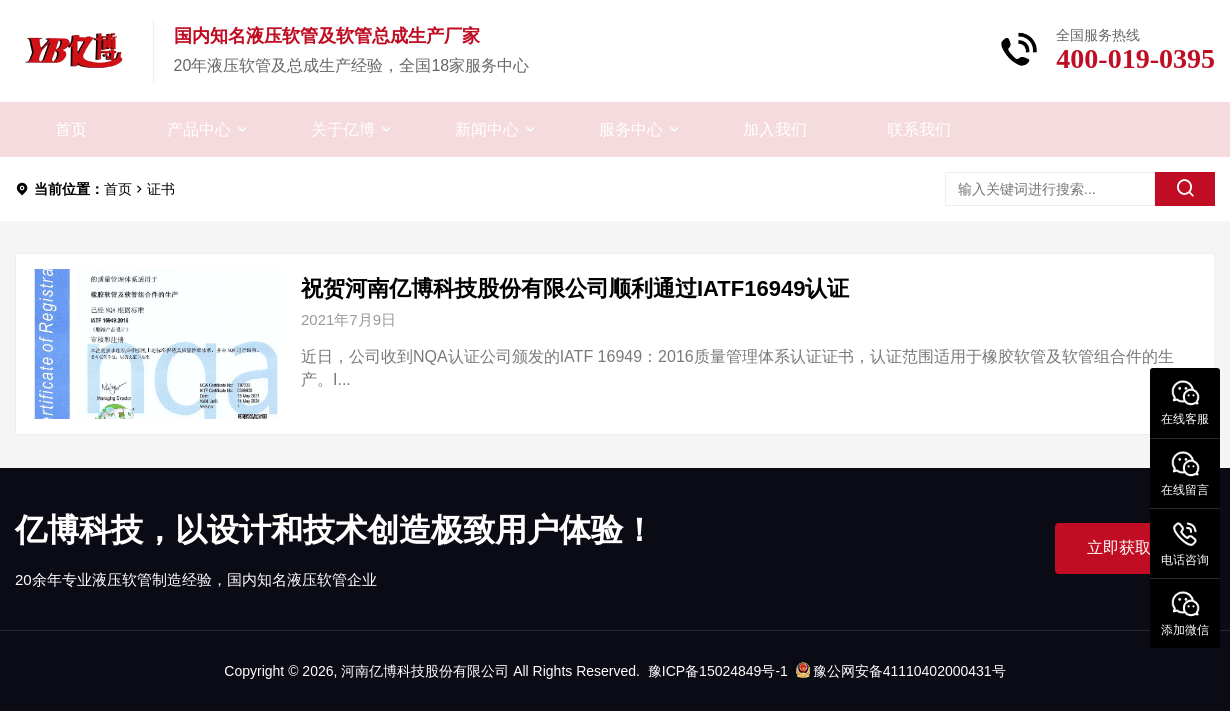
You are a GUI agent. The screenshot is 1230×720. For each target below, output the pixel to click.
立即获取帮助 (1135, 547)
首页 (71, 129)
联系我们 (919, 129)
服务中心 (631, 129)
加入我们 (775, 129)
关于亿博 (343, 129)
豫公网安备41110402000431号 (901, 671)
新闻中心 (487, 129)
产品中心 (199, 129)
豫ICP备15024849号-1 (718, 671)
